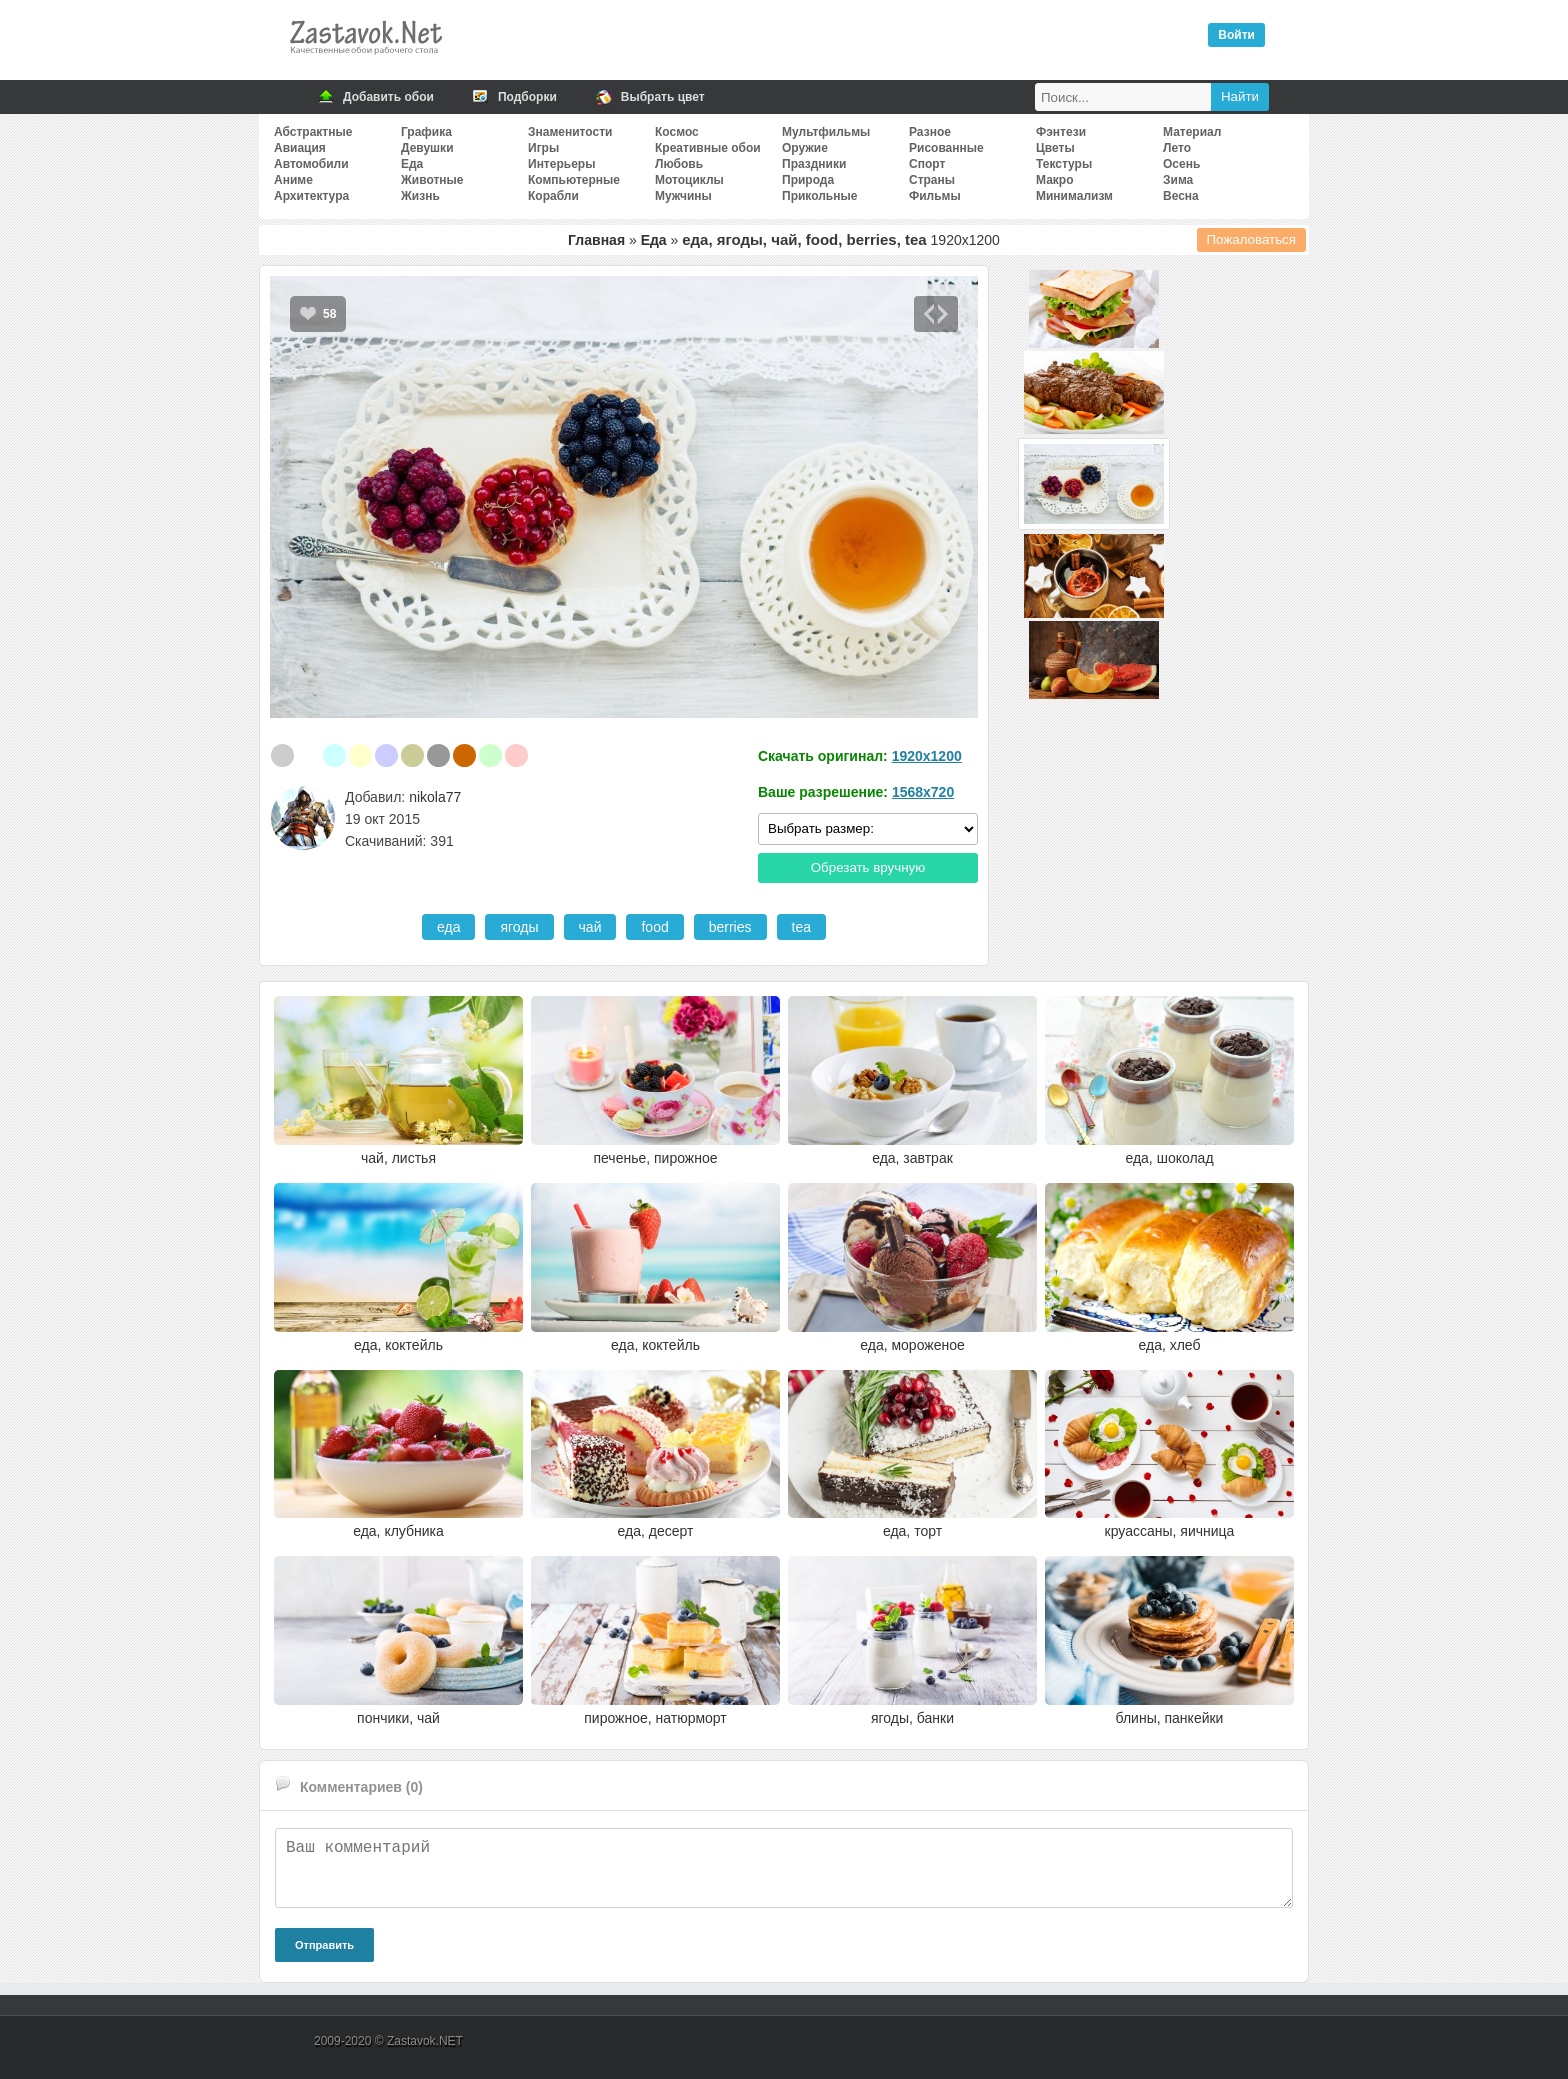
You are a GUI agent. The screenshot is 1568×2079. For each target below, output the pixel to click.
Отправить (324, 1945)
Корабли (553, 196)
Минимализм (1074, 196)
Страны (932, 180)
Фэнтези (1061, 132)
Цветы (1055, 148)
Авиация (300, 148)
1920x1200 (927, 756)
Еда (412, 164)
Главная (596, 240)
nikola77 (435, 797)
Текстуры (1064, 164)
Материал (1192, 132)
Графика (426, 132)
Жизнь (420, 196)
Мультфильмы (826, 132)
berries (730, 927)
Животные (432, 180)
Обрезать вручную (868, 867)
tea (801, 927)
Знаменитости (570, 132)
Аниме (293, 180)
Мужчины (683, 196)
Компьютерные (574, 180)
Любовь (679, 164)
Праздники (814, 164)
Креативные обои (708, 148)
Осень (1181, 164)
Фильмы (935, 196)
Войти (1236, 35)
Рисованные (946, 148)
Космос (677, 132)
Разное (930, 132)
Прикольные (819, 196)
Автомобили (311, 164)
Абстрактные (313, 132)
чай (590, 927)
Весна (1181, 196)
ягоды (519, 927)
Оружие (805, 148)
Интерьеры (561, 164)
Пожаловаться (1252, 239)
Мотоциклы (689, 180)
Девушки (427, 148)
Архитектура (311, 196)
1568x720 (923, 792)
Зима (1178, 180)
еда (448, 927)
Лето (1177, 148)
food (654, 927)
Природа (808, 180)
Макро (1054, 180)
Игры (543, 148)
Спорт (927, 164)
